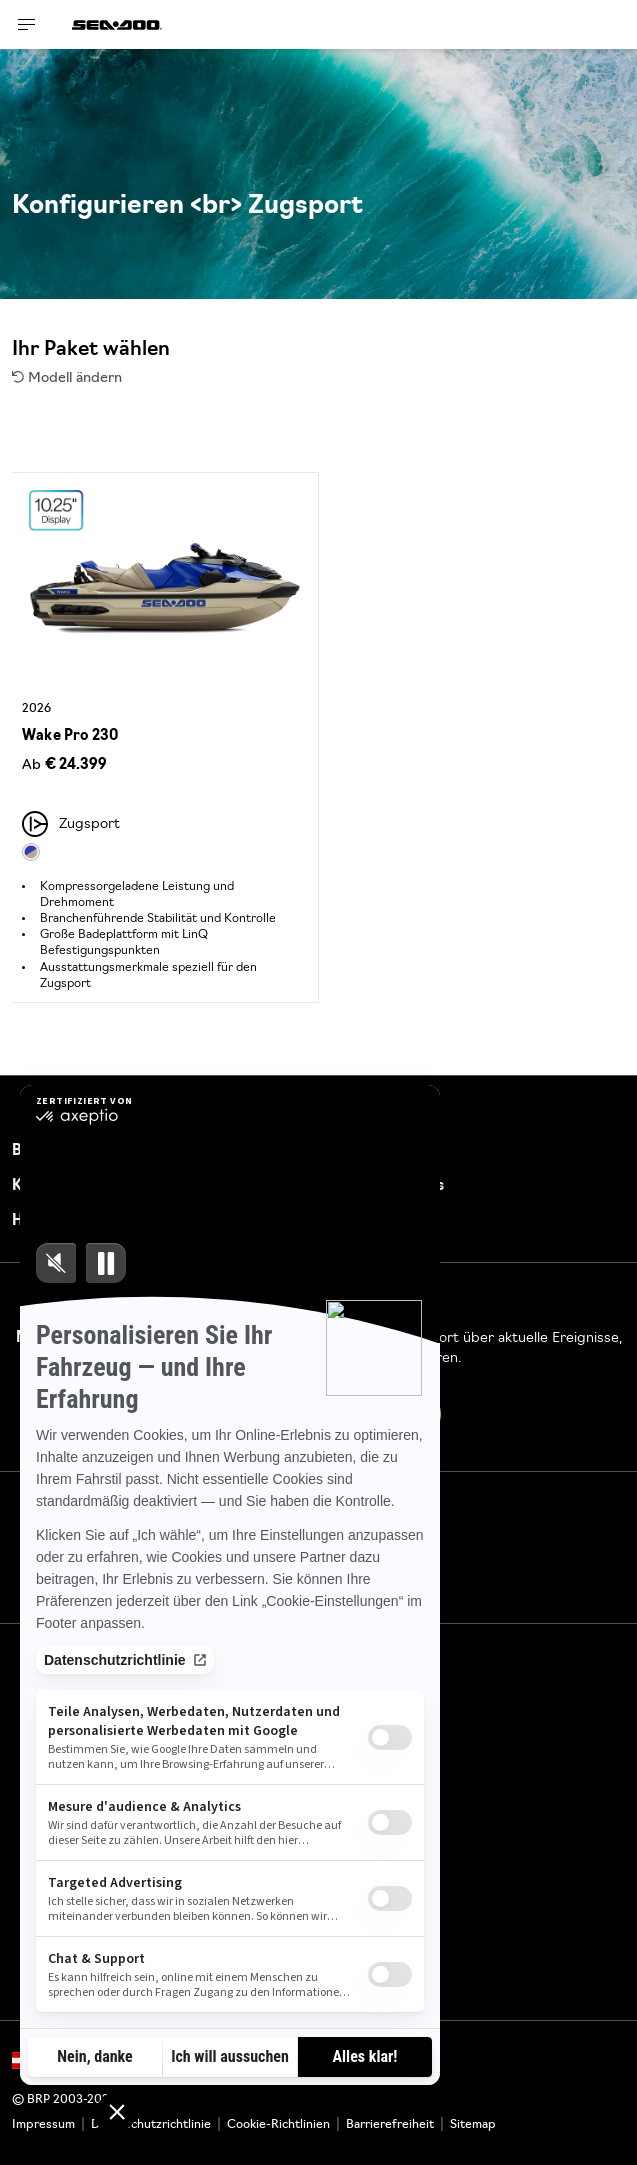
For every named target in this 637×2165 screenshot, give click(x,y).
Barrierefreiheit (390, 2125)
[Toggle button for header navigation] (27, 24)
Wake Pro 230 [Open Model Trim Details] (70, 736)
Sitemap (473, 2125)
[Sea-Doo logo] (117, 24)
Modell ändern (67, 378)
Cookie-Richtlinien (278, 2125)
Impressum (43, 2125)
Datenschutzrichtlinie (151, 2125)
